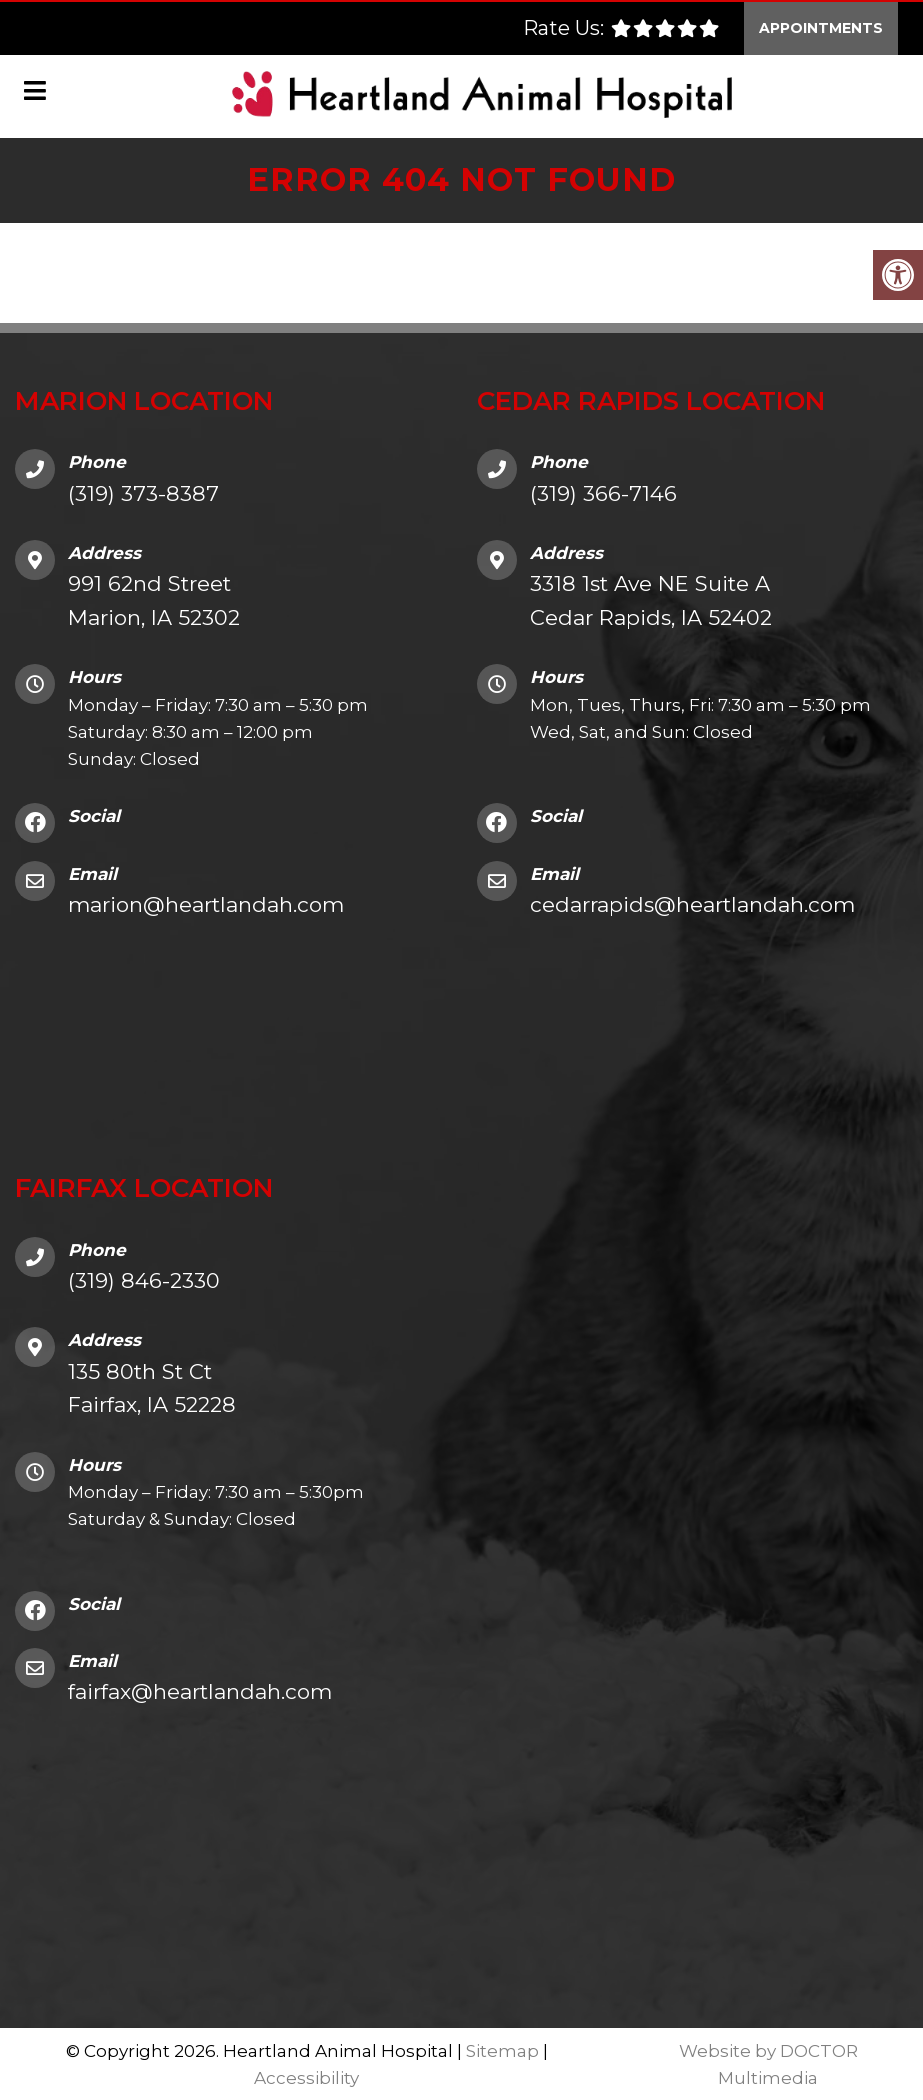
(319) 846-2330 (144, 1278)
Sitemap (502, 2049)
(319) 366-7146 (603, 491)
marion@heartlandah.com (206, 902)
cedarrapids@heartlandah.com (692, 902)
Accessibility (306, 2076)
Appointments (821, 26)
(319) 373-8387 (143, 491)
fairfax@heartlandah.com (200, 1690)
